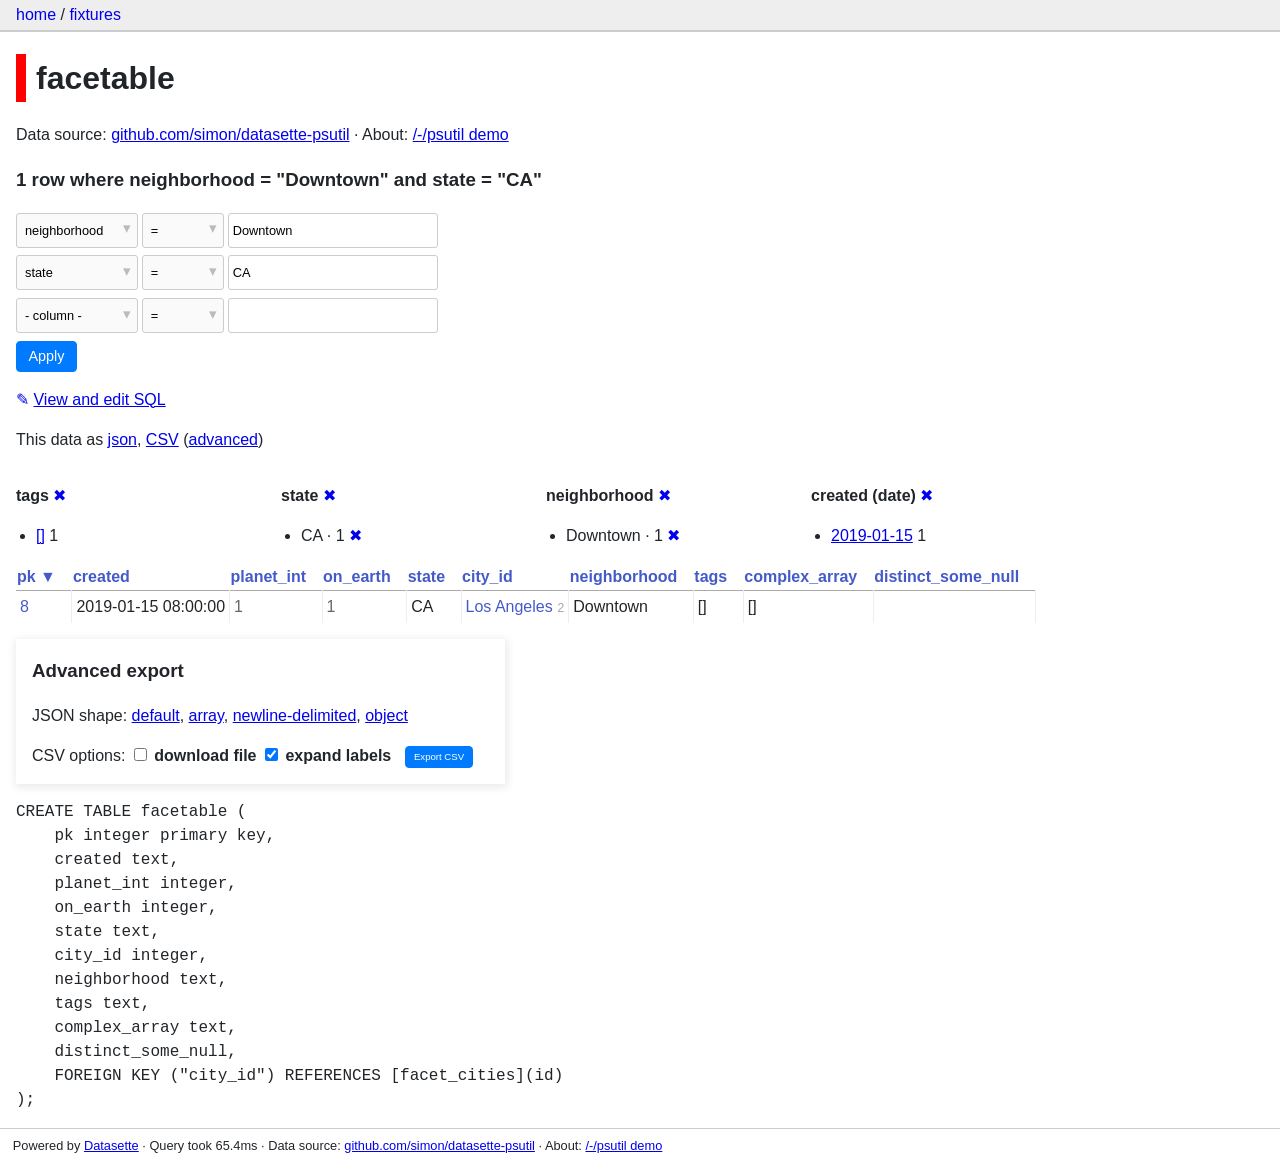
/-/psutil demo (461, 134)
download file (195, 755)
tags (710, 576)
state (426, 576)
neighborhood (624, 576)
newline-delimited (295, 715)
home (36, 14)
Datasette (111, 1145)
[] (40, 535)
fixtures (95, 14)
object (386, 715)
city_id (487, 576)
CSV (162, 439)
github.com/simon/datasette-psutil (230, 134)
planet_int (269, 576)
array (206, 715)
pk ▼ (36, 576)
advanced (223, 439)
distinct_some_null (946, 576)
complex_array (800, 576)
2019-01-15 (872, 535)
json (122, 439)
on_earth (357, 576)
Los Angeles (509, 606)
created (101, 576)
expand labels (328, 755)
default (156, 715)
